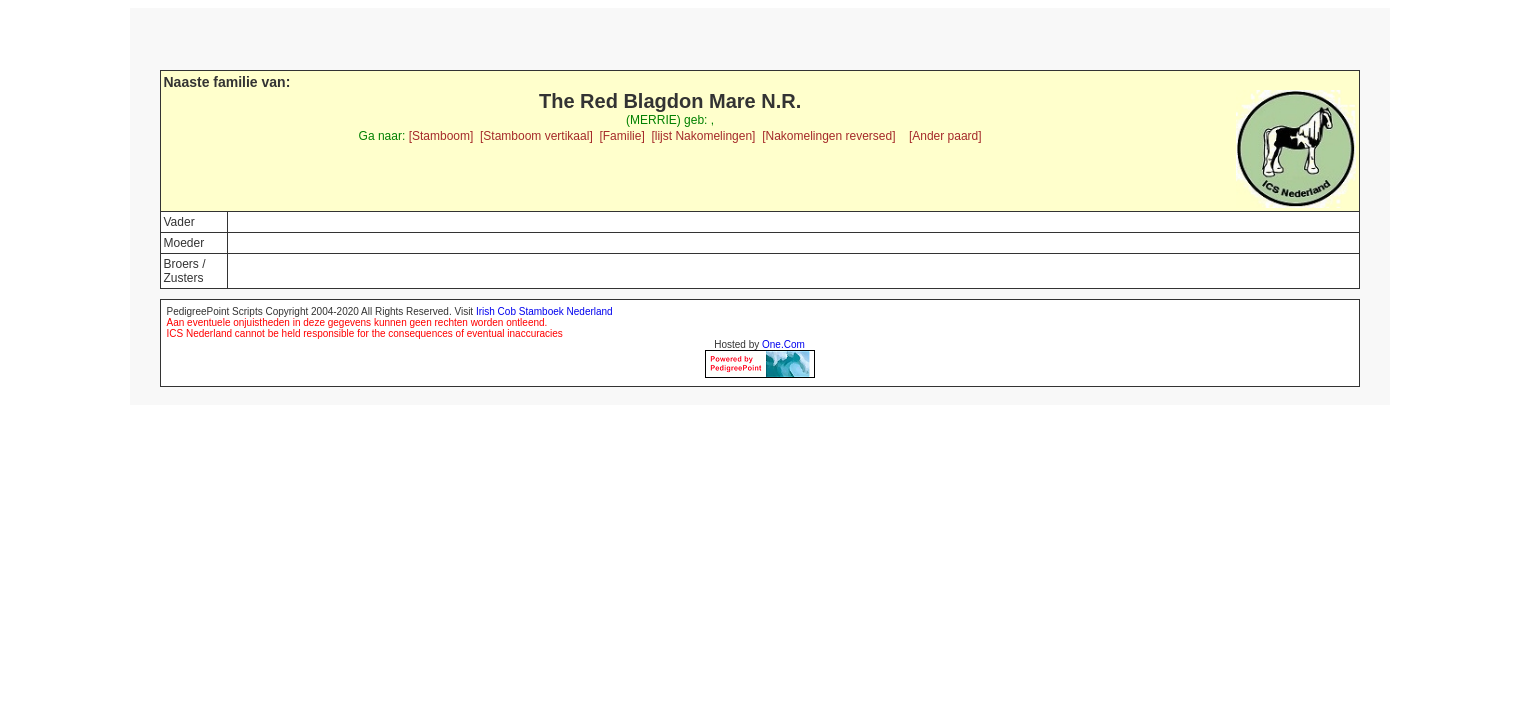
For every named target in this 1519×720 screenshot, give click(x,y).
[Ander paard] (945, 136)
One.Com (783, 344)
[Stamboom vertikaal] (536, 136)
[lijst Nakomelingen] (703, 136)
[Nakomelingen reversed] (828, 136)
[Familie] (621, 136)
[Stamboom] (441, 136)
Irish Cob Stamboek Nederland (544, 311)
